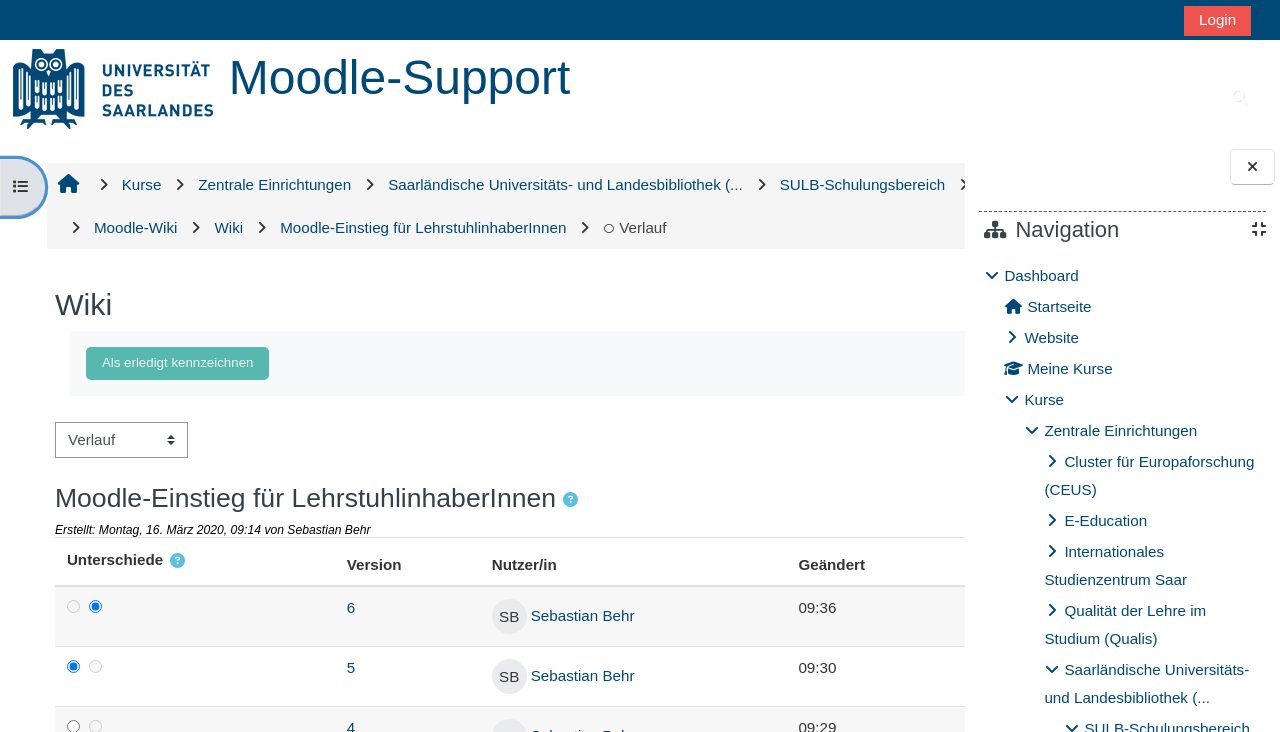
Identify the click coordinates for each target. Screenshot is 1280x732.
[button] (568, 543)
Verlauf (122, 270)
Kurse (1044, 399)
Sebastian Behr (489, 658)
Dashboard (1041, 275)
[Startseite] (113, 87)
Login (1217, 19)
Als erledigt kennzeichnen (175, 405)
